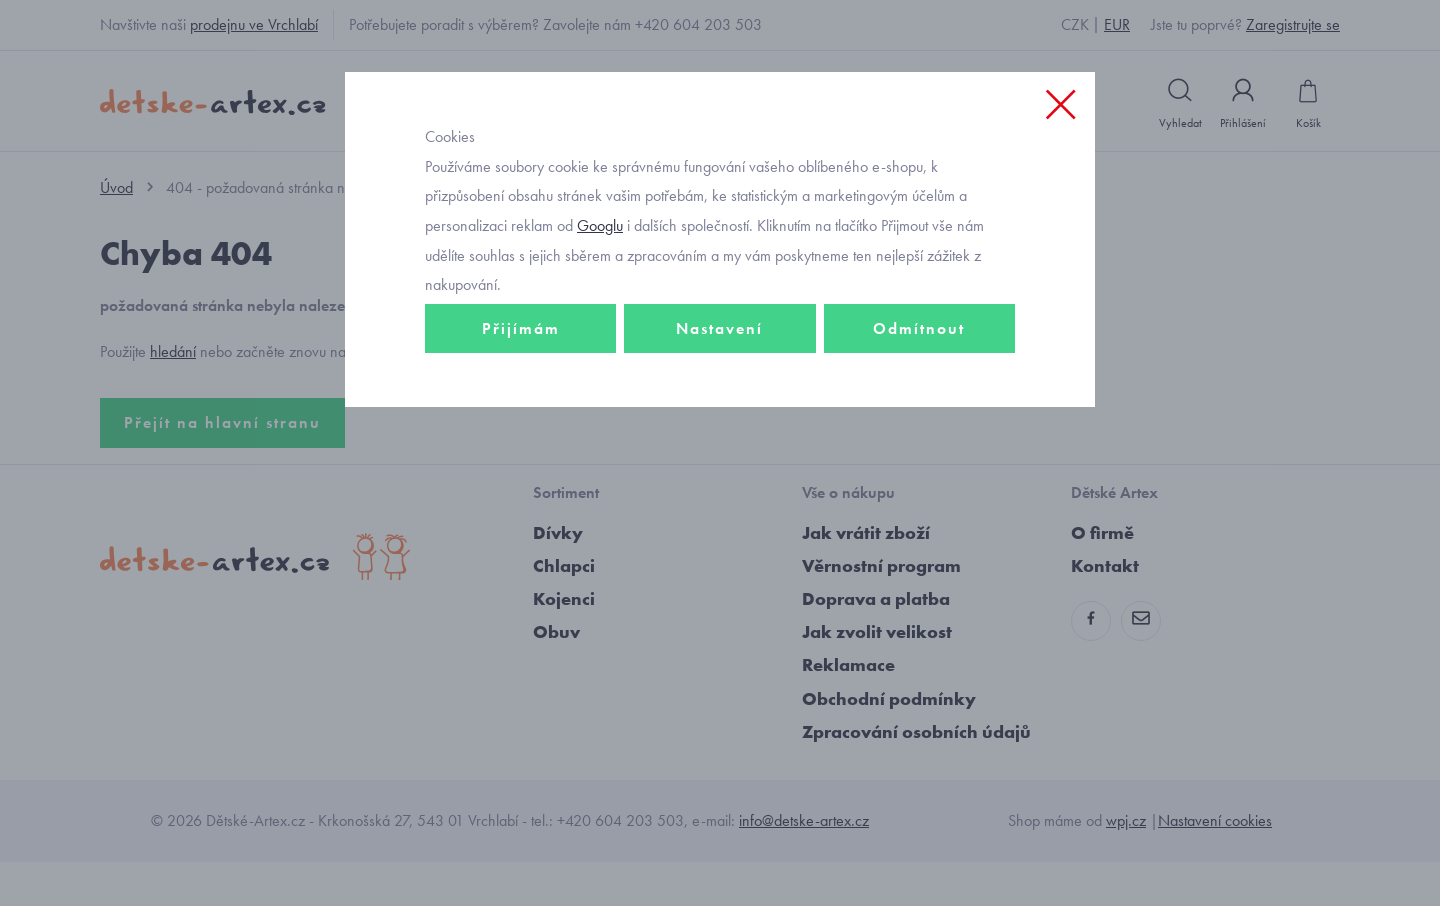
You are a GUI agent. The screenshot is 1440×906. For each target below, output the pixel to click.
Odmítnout (919, 406)
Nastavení (719, 406)
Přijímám (521, 406)
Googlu (600, 303)
